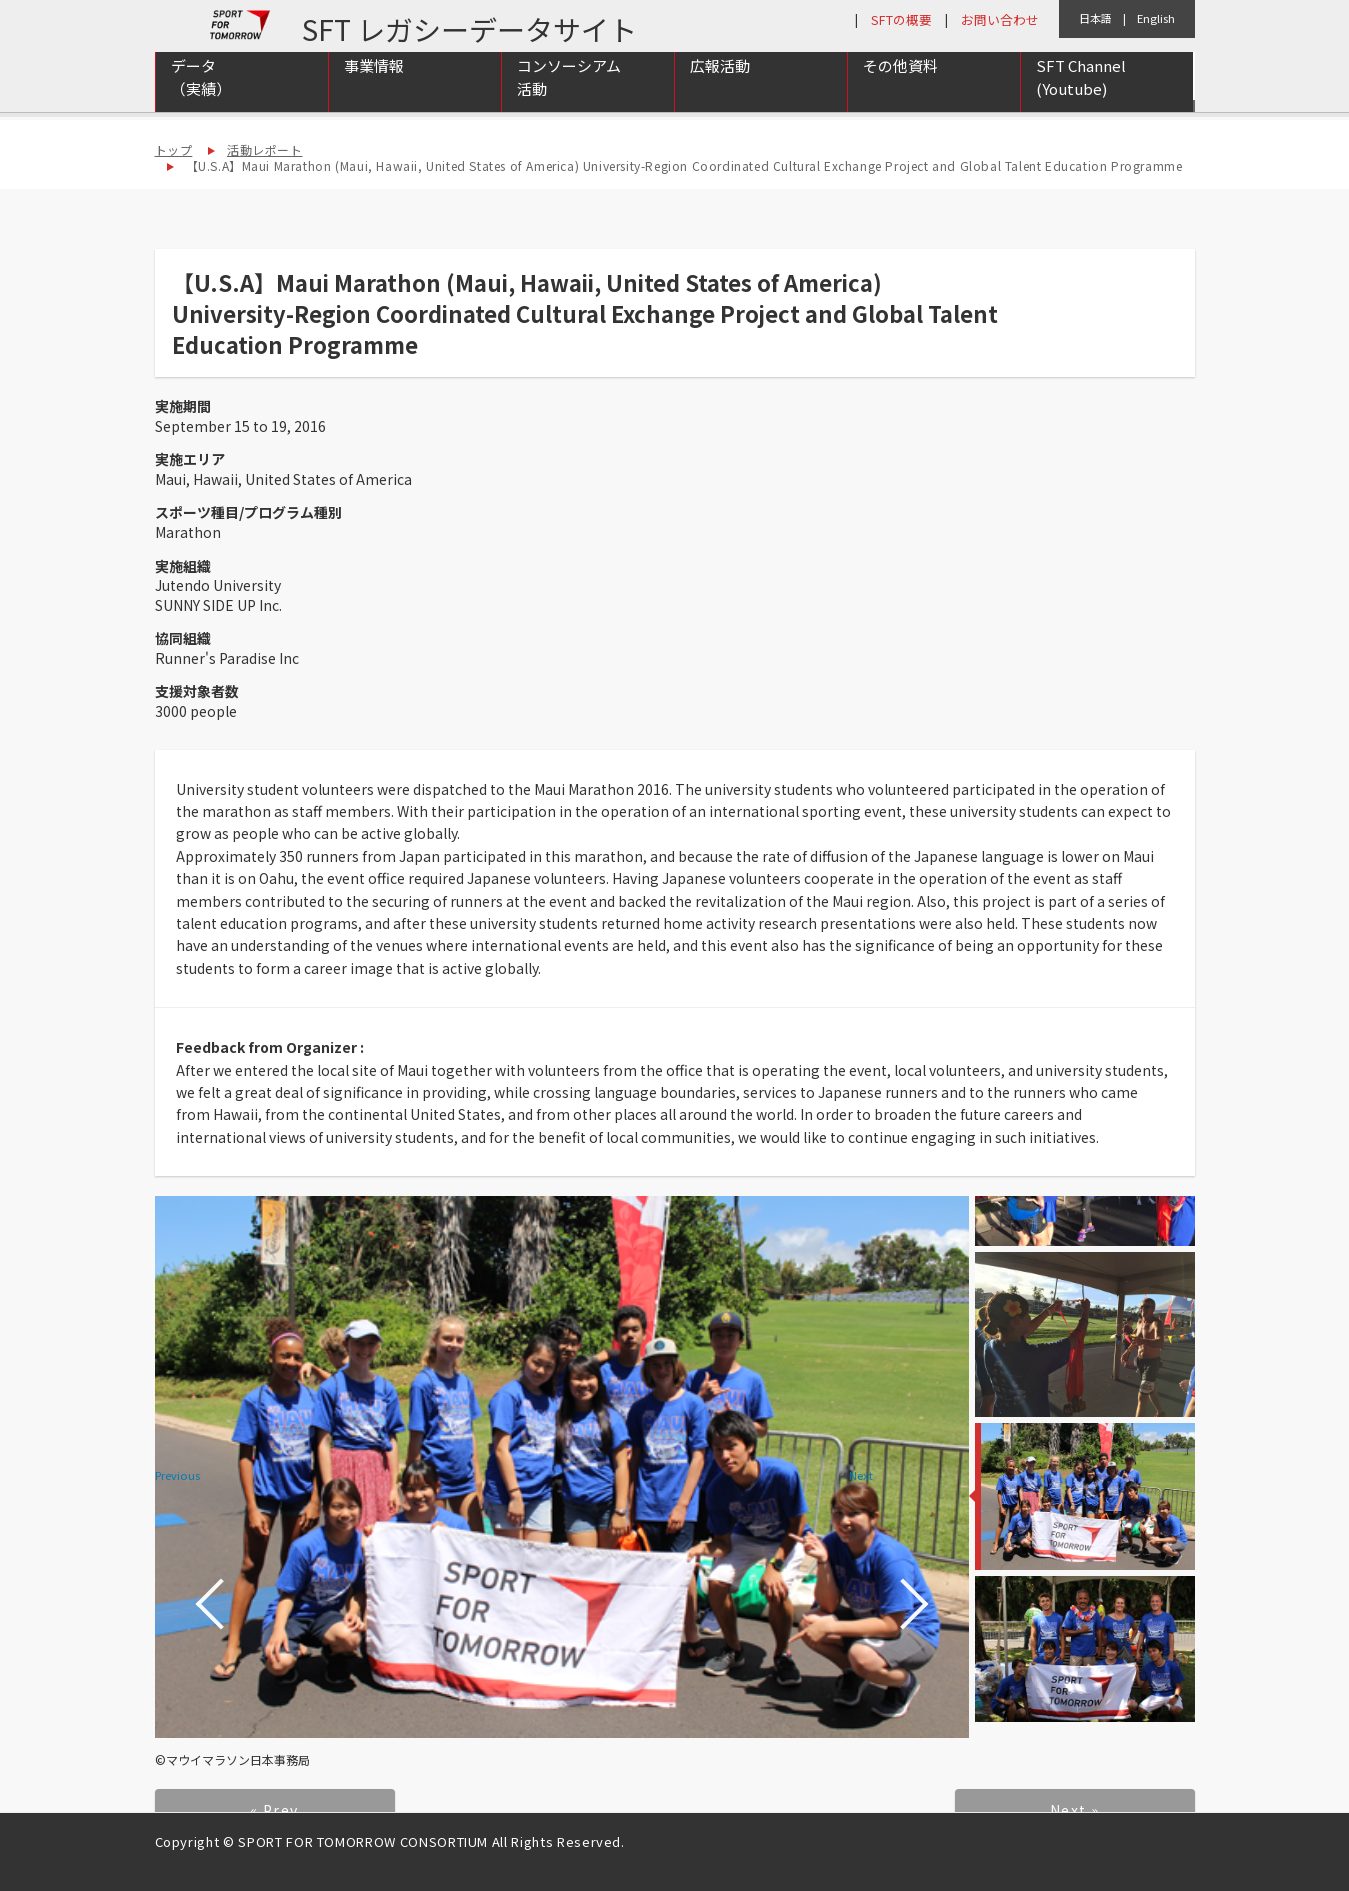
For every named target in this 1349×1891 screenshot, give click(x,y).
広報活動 (720, 91)
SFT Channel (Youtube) (1081, 103)
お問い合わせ (1000, 19)
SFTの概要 (901, 19)
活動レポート (265, 149)
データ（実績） (201, 103)
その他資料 (900, 91)
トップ (174, 149)
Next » (1074, 1810)
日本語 (1095, 18)
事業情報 (374, 91)
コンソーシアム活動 (569, 103)
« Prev (274, 1810)
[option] (562, 1467)
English (1156, 18)
